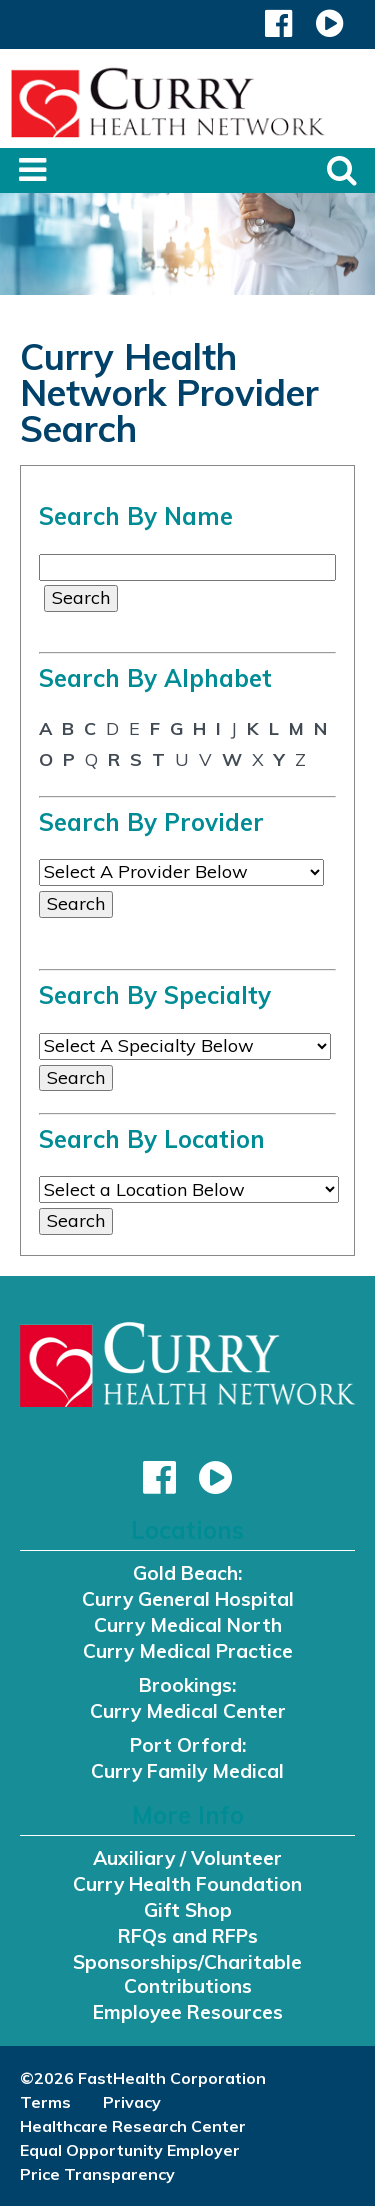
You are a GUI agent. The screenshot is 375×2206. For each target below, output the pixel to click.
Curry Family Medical (187, 1771)
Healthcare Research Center (133, 2126)
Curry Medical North (188, 1625)
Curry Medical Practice (188, 1651)
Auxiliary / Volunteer (187, 1858)
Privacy (132, 2102)
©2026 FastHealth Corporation (143, 2078)
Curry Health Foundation (187, 1884)
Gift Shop (188, 1910)
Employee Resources (188, 2012)
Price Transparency (97, 2174)
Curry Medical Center (188, 1711)
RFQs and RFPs (188, 1936)
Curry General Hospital (188, 1599)
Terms (45, 2102)
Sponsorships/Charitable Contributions (187, 1974)
